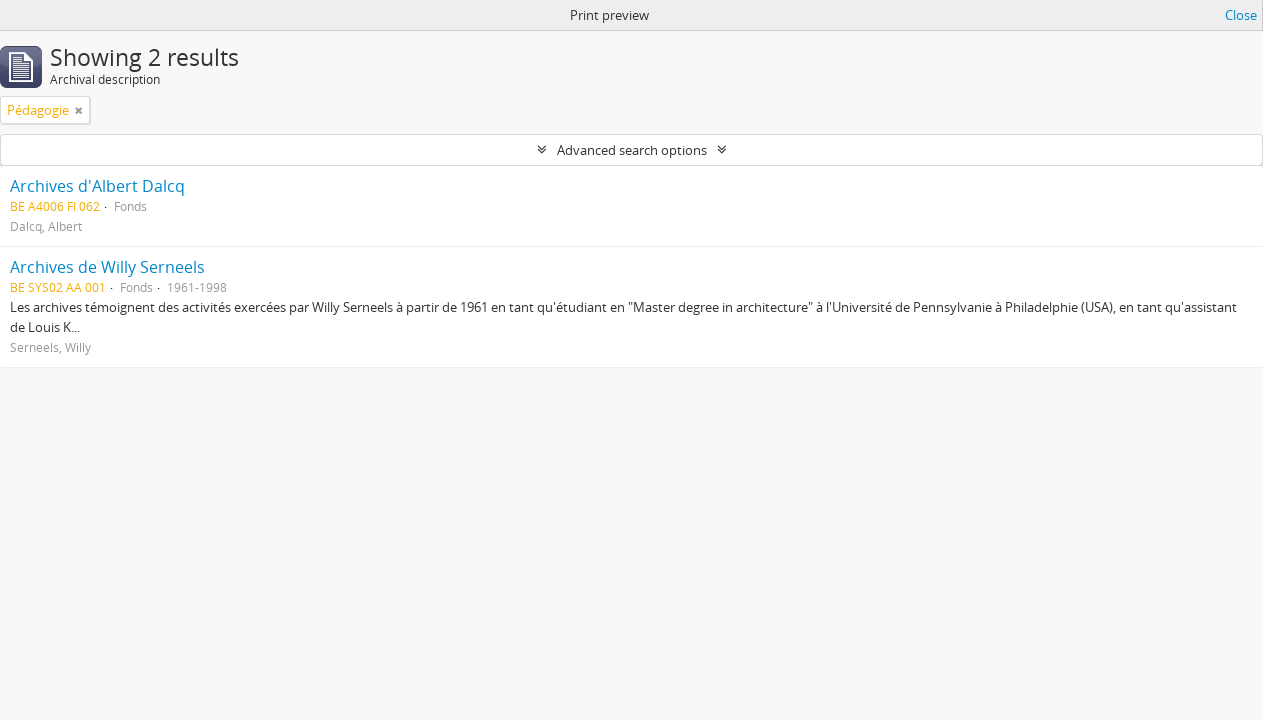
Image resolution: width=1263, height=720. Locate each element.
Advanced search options (632, 150)
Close (1241, 15)
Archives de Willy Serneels (107, 267)
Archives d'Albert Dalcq (97, 186)
